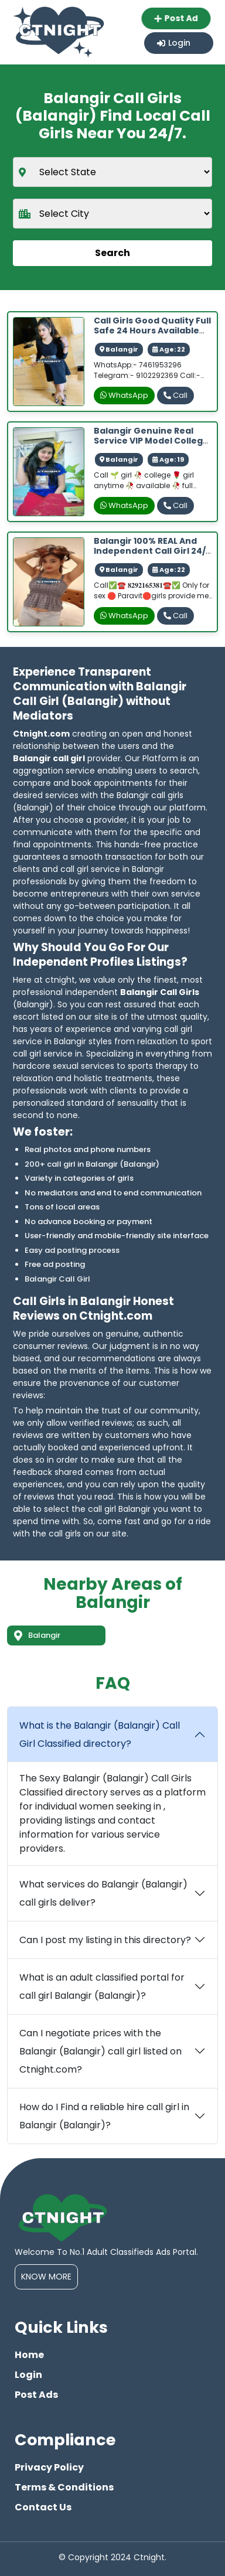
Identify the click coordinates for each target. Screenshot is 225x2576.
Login (173, 43)
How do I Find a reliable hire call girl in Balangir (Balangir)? (104, 2116)
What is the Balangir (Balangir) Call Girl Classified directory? (99, 1734)
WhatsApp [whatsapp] (124, 395)
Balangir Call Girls (159, 992)
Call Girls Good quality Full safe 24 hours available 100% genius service (152, 330)
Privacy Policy (49, 2467)
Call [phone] (175, 395)
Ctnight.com (41, 734)
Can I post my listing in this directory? (105, 1940)
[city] (112, 214)
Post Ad (178, 18)
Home (29, 2355)
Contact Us (43, 2507)
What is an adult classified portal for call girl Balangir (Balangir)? (102, 1986)
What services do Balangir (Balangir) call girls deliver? (103, 1893)
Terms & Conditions (64, 2487)
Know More (46, 2276)
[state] (112, 172)
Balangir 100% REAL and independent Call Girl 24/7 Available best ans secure (152, 551)
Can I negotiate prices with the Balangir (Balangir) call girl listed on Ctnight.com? (100, 2051)
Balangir (37, 1635)
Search (112, 253)
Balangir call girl (49, 758)
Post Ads (36, 2394)
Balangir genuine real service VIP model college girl (151, 440)
